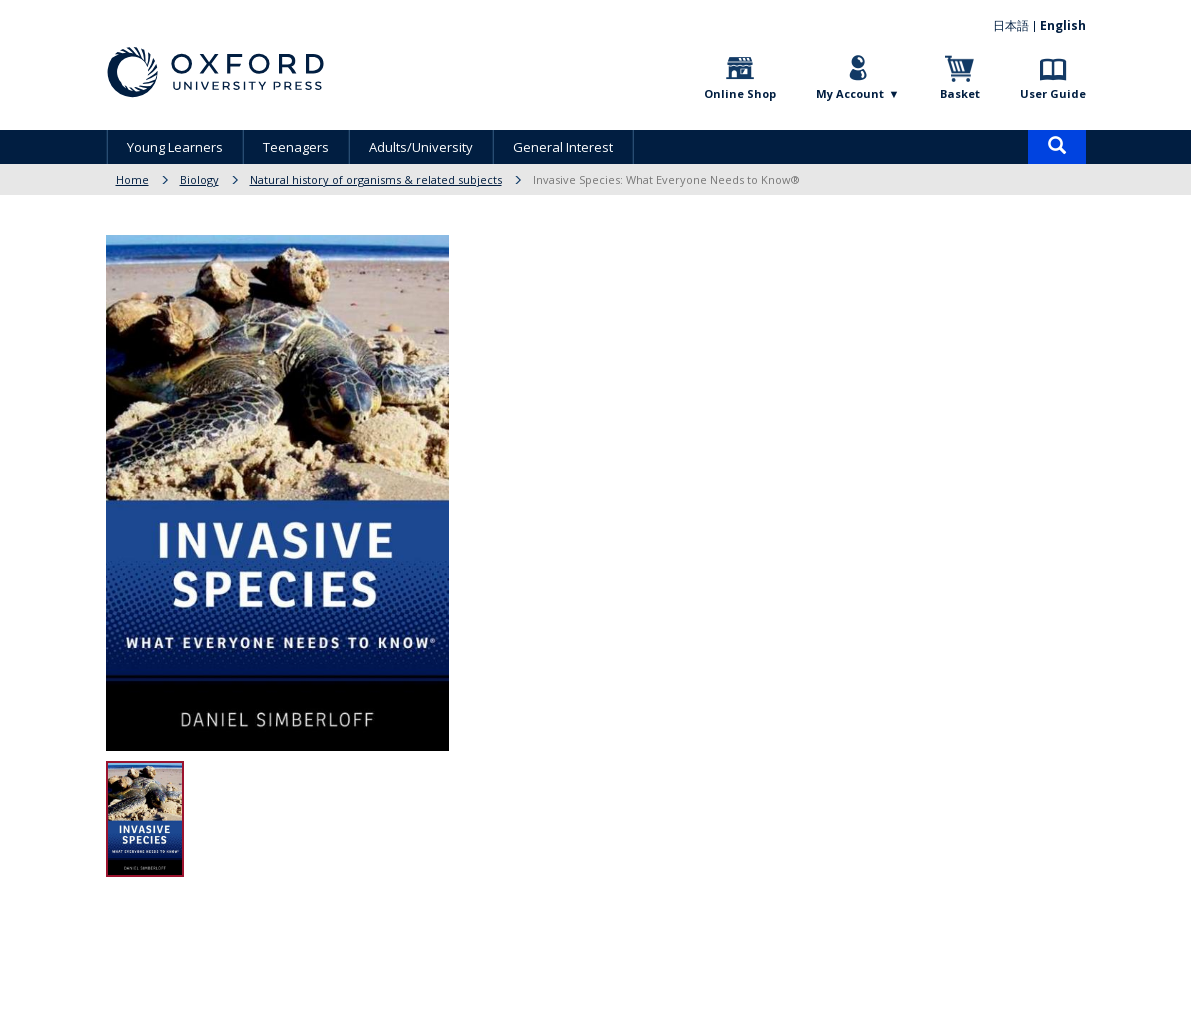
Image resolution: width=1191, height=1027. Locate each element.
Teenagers (296, 147)
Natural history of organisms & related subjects (376, 179)
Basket (960, 93)
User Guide (1053, 93)
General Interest (563, 147)
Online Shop (740, 93)
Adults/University (421, 147)
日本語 (1011, 25)
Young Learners (175, 147)
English (1063, 25)
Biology (199, 179)
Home (132, 179)
